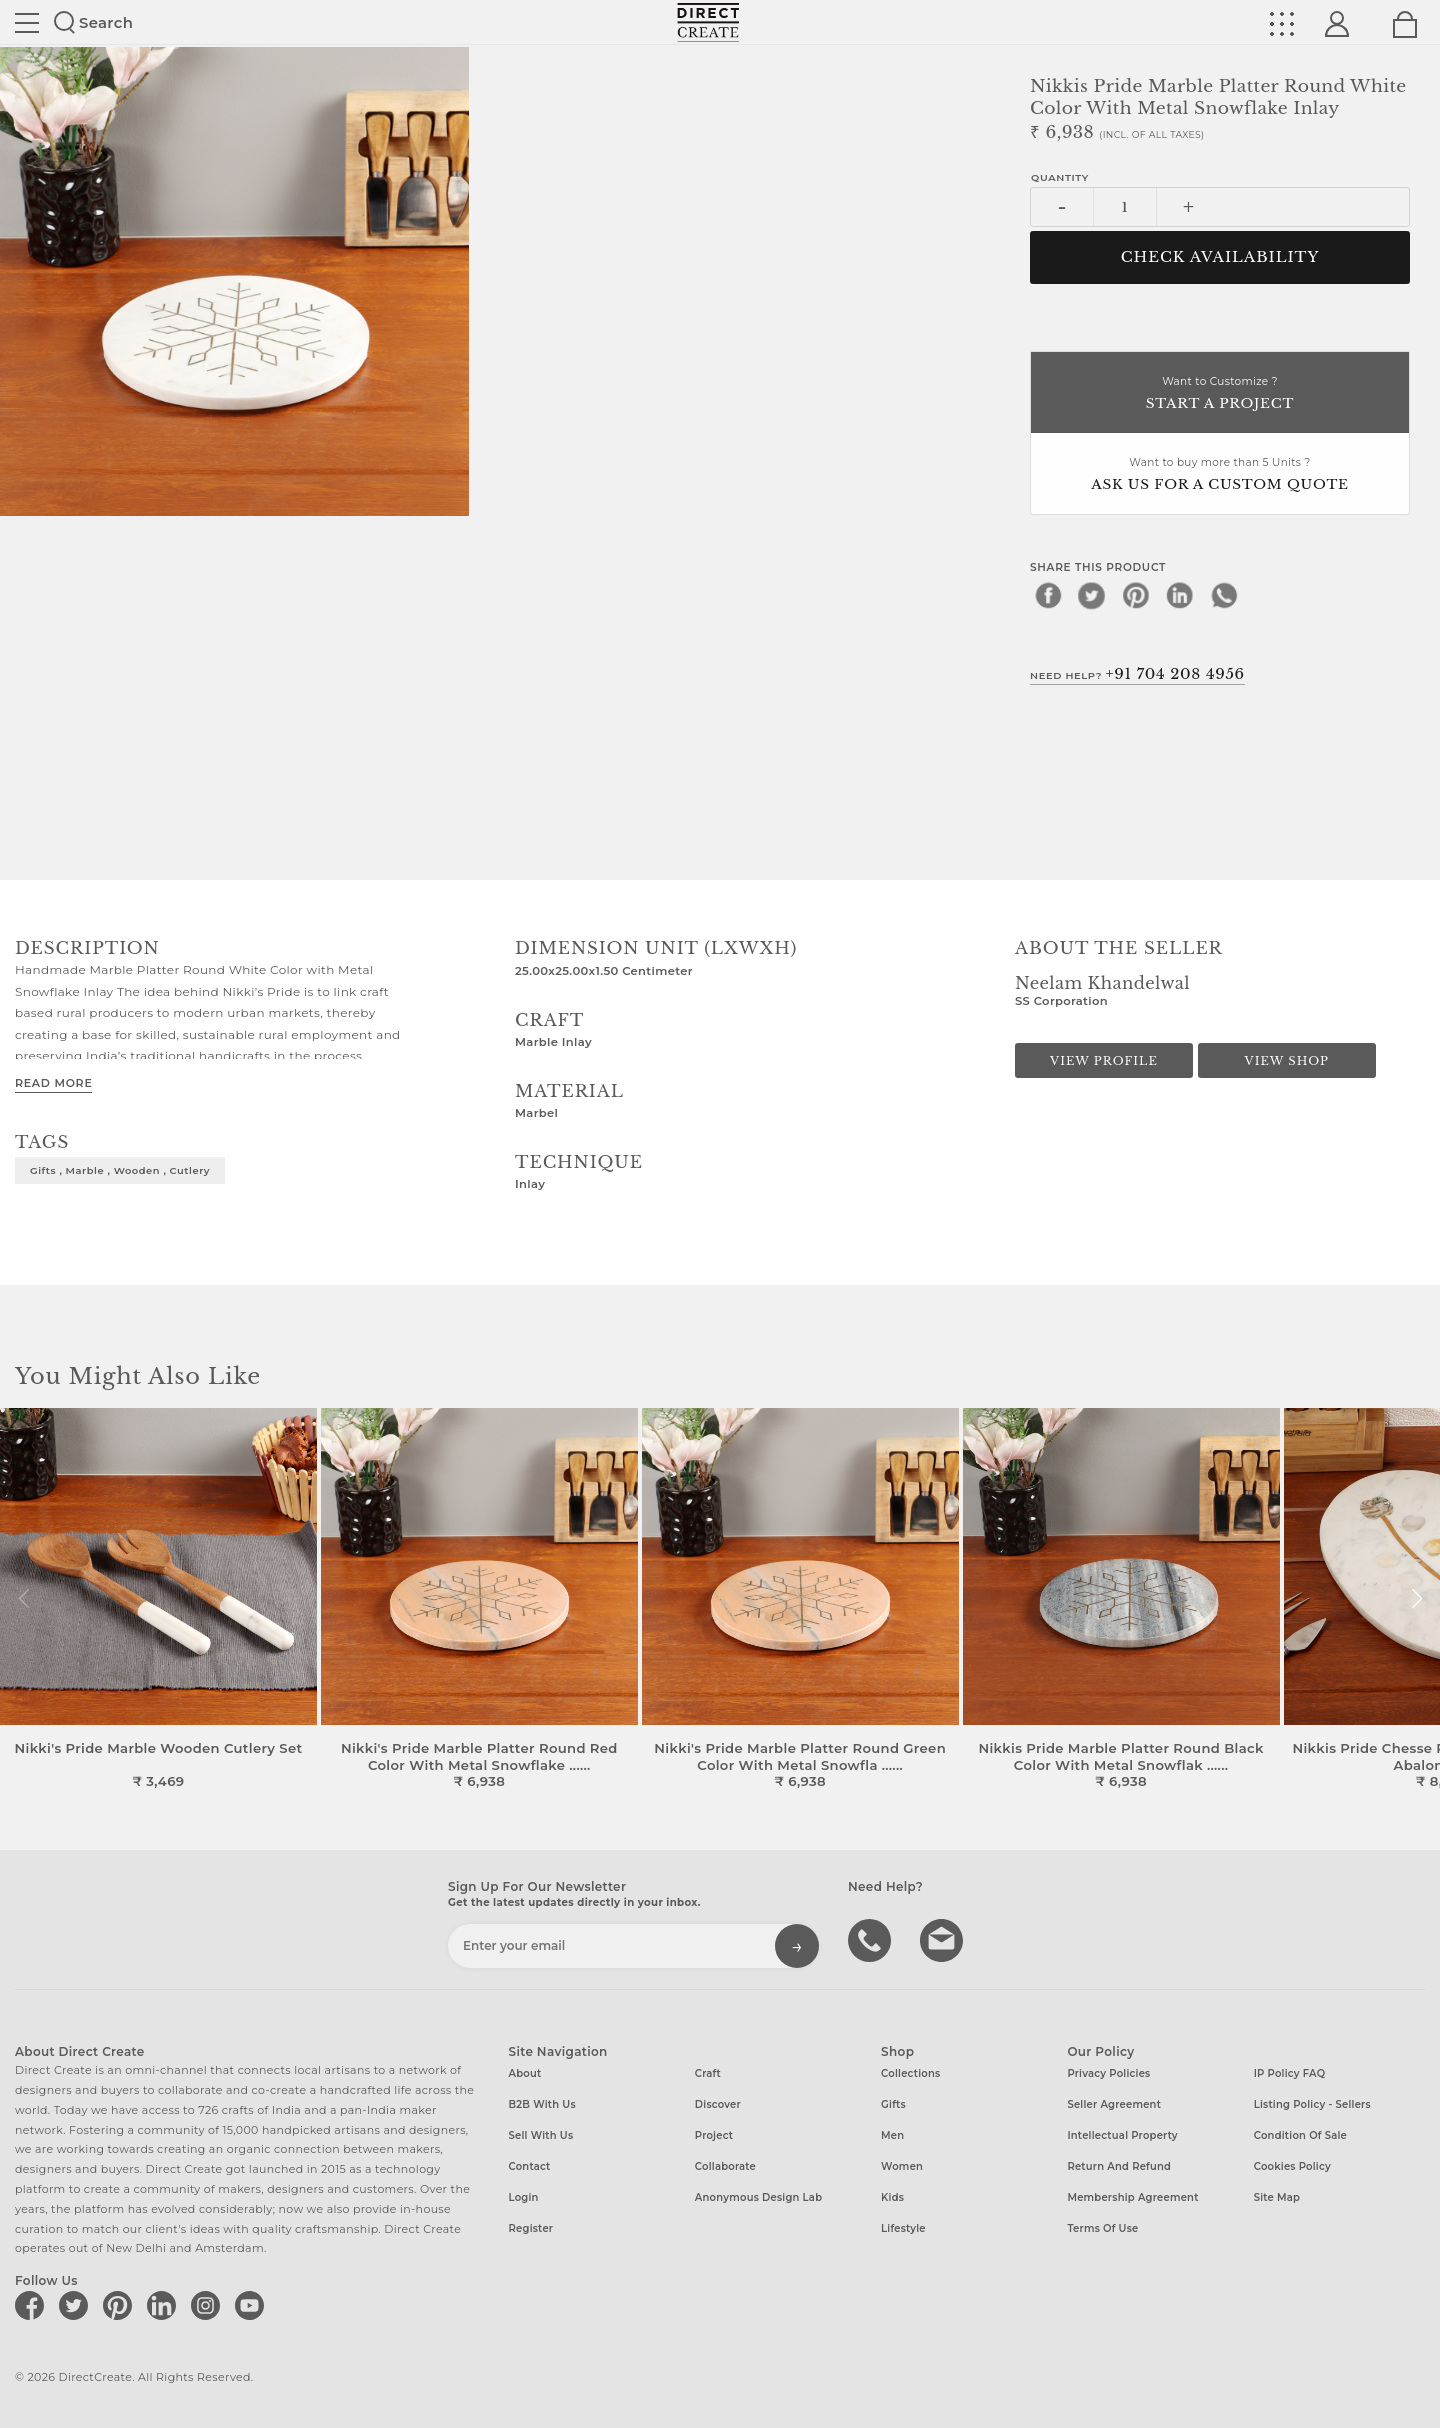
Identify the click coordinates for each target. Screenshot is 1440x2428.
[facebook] (1048, 595)
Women (902, 2166)
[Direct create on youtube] (253, 2305)
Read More (53, 1083)
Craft (708, 2073)
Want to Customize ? (1220, 394)
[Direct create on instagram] (209, 2305)
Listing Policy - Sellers (1312, 2104)
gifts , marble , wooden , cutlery (120, 1170)
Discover (718, 2104)
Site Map (1277, 2197)
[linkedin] (1180, 595)
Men (892, 2135)
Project (714, 2135)
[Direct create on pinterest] (121, 2305)
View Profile (1104, 1061)
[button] (1416, 1599)
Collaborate (725, 2166)
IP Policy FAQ (1290, 2073)
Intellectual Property (1122, 2135)
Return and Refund (1119, 2166)
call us (872, 1939)
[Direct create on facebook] (33, 2305)
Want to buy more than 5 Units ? (1220, 475)
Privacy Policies (1108, 2073)
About (525, 2073)
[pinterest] (1136, 595)
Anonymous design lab (758, 2197)
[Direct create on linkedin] (165, 2305)
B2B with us (542, 2104)
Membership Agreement (1132, 2197)
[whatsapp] (1224, 595)
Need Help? (1137, 674)
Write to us (944, 1939)
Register (531, 2228)
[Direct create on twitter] (77, 2305)
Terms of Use (1102, 2228)
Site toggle (27, 23)
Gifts (893, 2104)
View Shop (1287, 1061)
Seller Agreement (1114, 2104)
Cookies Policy (1292, 2166)
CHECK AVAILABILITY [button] (1220, 257)
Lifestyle (903, 2228)
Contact (530, 2166)
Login (524, 2197)
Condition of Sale (1300, 2135)
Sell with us (541, 2135)
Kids (892, 2197)
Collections (910, 2073)
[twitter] (1092, 595)
